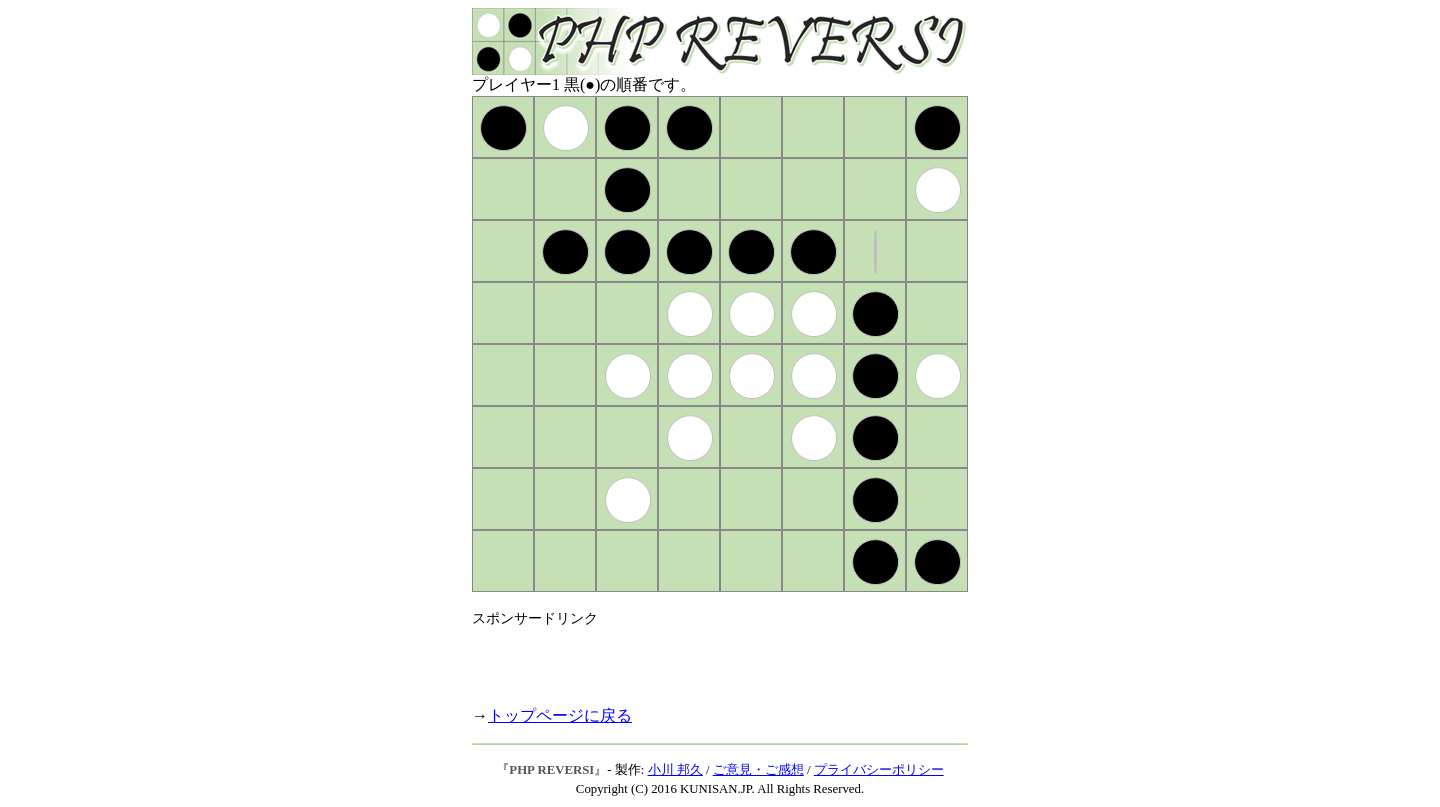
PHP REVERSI (551, 770)
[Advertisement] (706, 658)
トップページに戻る (560, 715)
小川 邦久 (675, 770)
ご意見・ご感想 (758, 770)
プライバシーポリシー (879, 770)
